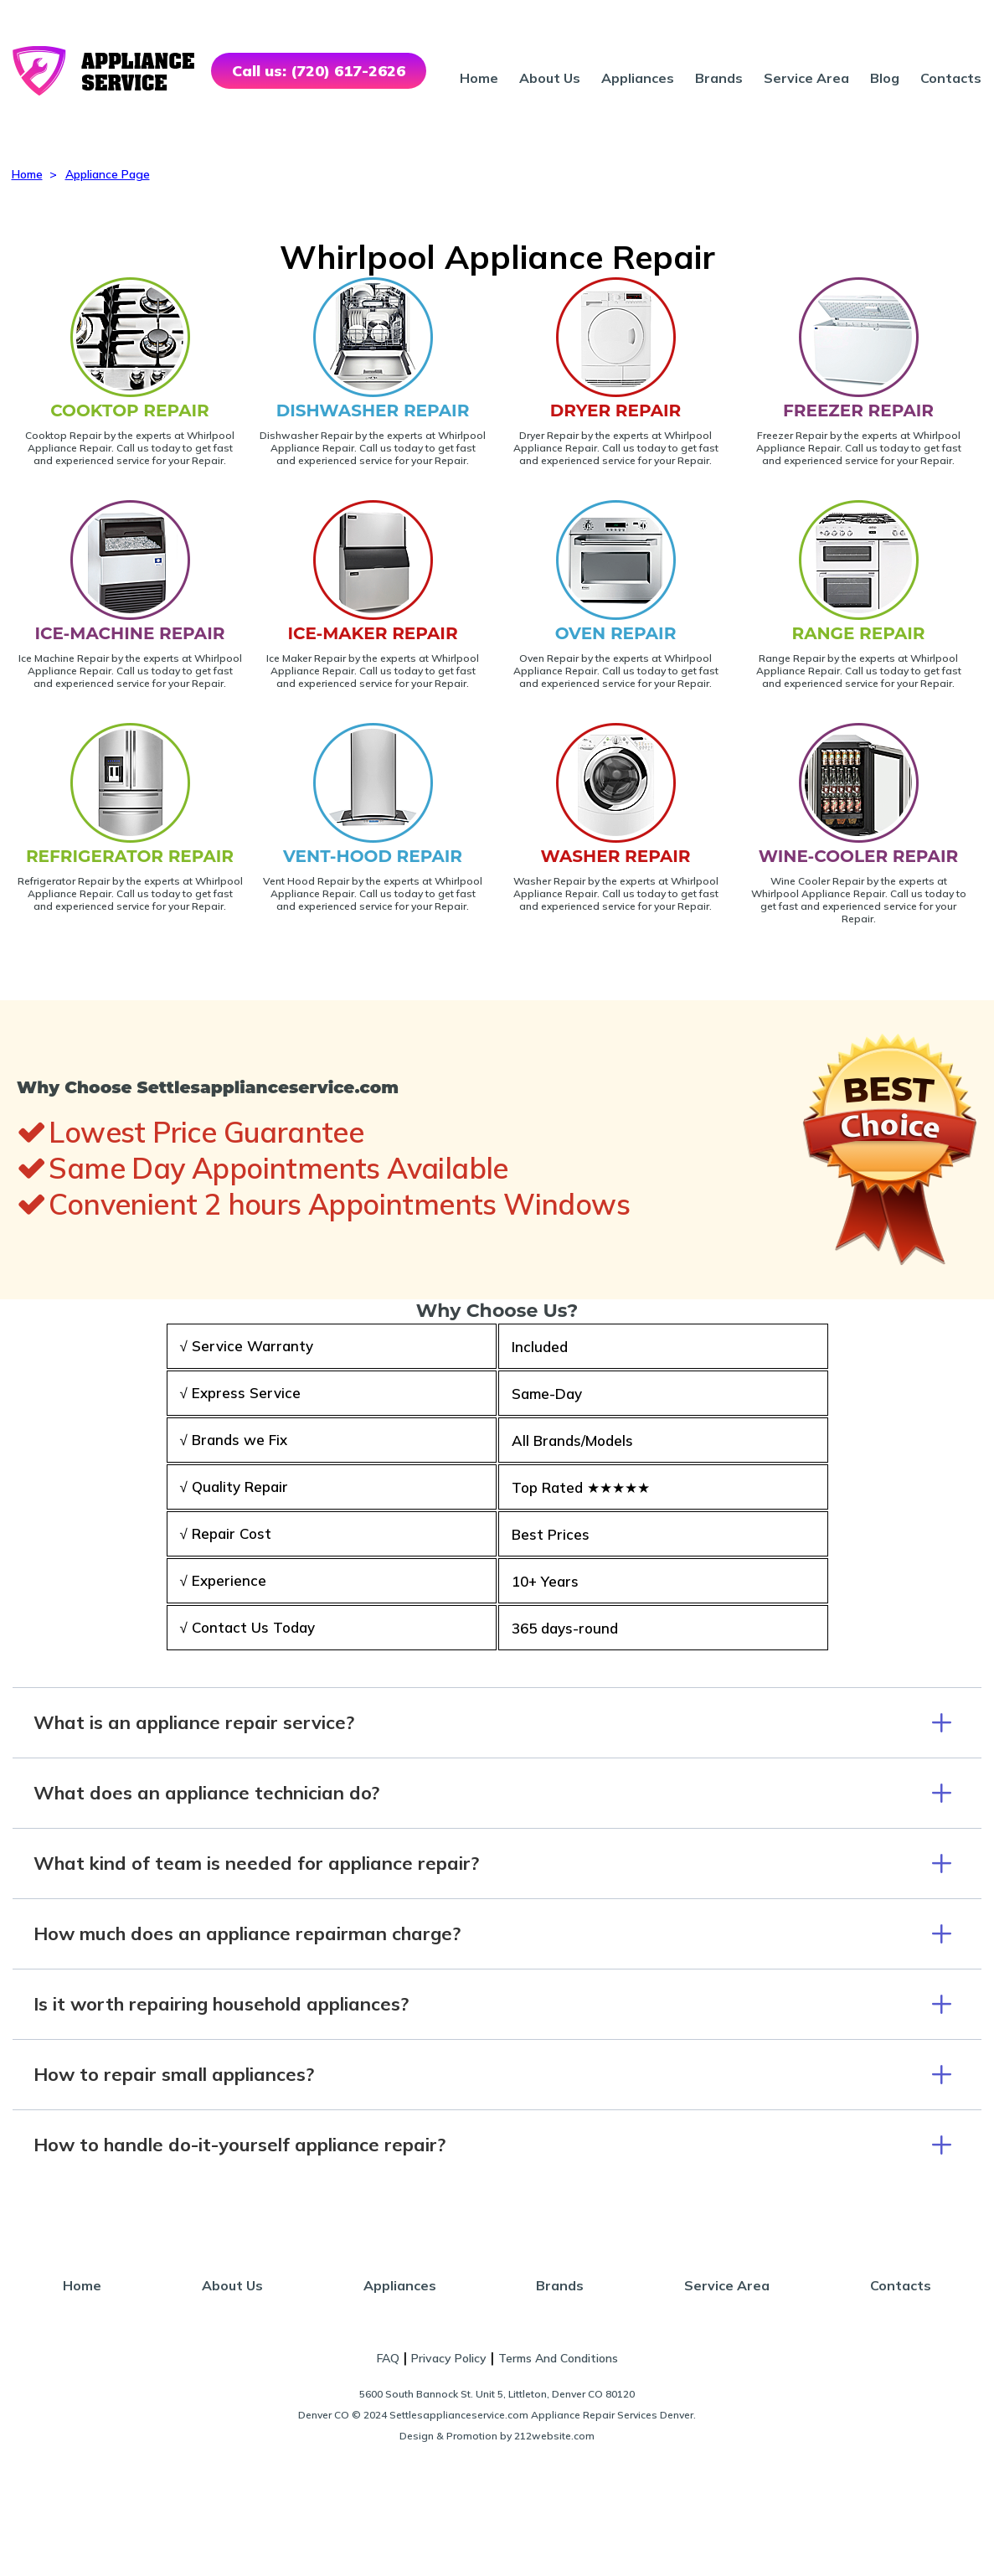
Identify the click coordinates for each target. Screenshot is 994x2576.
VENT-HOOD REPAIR (372, 856)
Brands (719, 78)
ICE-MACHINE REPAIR (130, 633)
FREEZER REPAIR (858, 410)
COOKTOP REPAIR (129, 410)
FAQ (388, 2358)
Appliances (637, 78)
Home (479, 78)
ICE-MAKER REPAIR (372, 633)
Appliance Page (107, 174)
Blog (884, 78)
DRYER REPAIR (616, 410)
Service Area (806, 78)
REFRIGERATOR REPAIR (130, 856)
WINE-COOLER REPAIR (858, 856)
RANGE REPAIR (857, 633)
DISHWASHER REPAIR (373, 410)
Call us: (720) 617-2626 (318, 70)
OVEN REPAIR (616, 633)
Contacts (950, 78)
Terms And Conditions (558, 2358)
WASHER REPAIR (616, 856)
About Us (549, 78)
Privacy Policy (449, 2358)
